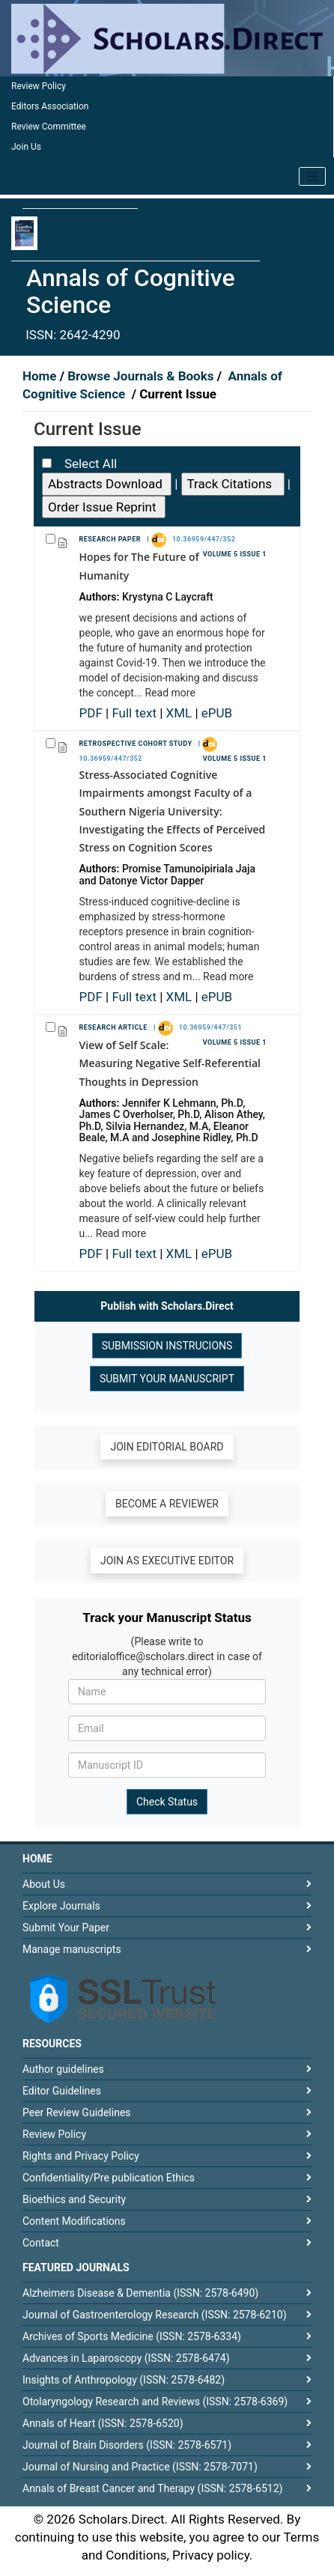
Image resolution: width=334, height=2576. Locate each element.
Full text (136, 712)
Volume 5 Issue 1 (235, 554)
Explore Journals (61, 1906)
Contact (40, 2243)
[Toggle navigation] (312, 176)
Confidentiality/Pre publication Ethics (108, 2178)
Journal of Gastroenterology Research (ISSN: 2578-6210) (154, 2315)
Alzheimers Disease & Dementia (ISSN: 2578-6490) (140, 2293)
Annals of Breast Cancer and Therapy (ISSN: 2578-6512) (152, 2488)
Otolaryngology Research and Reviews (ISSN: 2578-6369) (155, 2402)
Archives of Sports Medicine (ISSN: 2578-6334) (131, 2336)
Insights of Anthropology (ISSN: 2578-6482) (123, 2380)
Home (41, 375)
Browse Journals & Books (140, 375)
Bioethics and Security (74, 2199)
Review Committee (48, 126)
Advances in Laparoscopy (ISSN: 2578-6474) (126, 2358)
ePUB (216, 712)
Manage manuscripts (71, 1949)
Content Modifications (74, 2221)
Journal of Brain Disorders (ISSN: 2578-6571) (126, 2445)
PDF (92, 712)
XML (180, 712)
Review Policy (38, 86)
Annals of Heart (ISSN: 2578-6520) (102, 2423)
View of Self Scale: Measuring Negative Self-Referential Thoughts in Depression (170, 1063)
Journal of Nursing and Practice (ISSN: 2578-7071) (140, 2467)
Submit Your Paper (65, 1927)
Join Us (26, 147)
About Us (43, 1884)
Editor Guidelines (61, 2091)
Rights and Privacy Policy (80, 2156)
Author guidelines (63, 2069)
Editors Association (49, 106)
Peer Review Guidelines (76, 2112)
